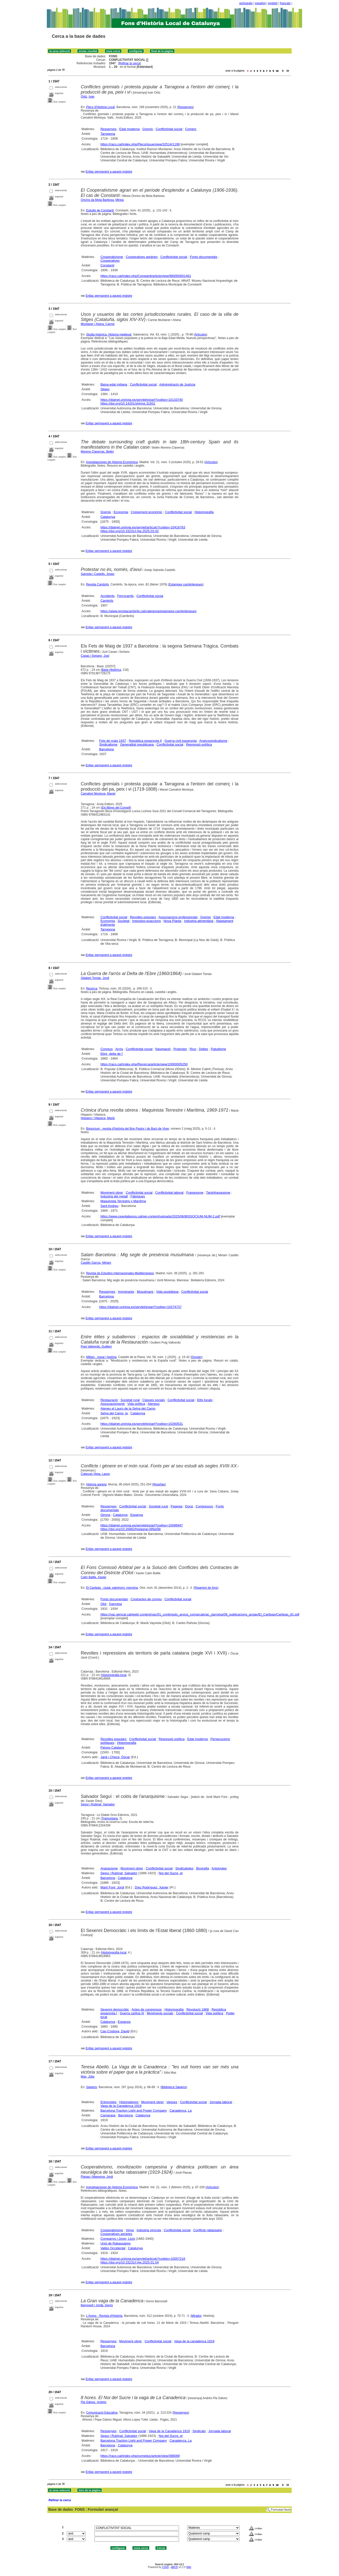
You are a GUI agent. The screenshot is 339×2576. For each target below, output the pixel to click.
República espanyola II (145, 741)
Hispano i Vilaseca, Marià (98, 1118)
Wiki (188, 2567)
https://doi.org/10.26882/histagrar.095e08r (130, 1529)
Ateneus (154, 1404)
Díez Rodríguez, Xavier (151, 1887)
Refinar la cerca (129, 63)
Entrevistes (108, 2102)
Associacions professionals (178, 917)
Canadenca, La (181, 2110)
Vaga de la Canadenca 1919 (120, 2106)
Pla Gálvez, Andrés (93, 2402)
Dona (189, 1506)
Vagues (171, 2102)
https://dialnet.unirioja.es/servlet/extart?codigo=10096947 (141, 1525)
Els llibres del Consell (116, 807)
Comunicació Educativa (101, 2412)
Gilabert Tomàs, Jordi (95, 978)
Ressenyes (185, 107)
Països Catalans (112, 1747)
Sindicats (199, 2431)
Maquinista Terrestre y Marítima (123, 1201)
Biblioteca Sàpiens (173, 2087)
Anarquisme (109, 1868)
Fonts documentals (203, 257)
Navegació (163, 1049)
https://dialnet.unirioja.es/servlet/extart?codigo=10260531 (141, 1424)
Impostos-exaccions (146, 921)
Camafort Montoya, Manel (98, 793)
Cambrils (106, 600)
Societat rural (130, 1400)
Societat (123, 921)
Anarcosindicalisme (213, 741)
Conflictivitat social (169, 129)
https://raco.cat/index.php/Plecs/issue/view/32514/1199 (140, 144)
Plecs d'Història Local (100, 107)
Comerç (191, 129)
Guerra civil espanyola (180, 741)
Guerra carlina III (132, 2013)
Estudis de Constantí (100, 210)
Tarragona (107, 134)
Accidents (107, 596)
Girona (105, 1515)
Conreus (106, 1049)
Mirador (197, 2316)
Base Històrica (111, 670)
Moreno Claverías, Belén (97, 451)
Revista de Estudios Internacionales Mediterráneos (120, 1273)
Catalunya (107, 517)
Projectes (180, 1049)
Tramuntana (110, 1818)
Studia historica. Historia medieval (108, 334)
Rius (193, 1049)
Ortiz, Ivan (88, 96)
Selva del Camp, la (114, 1413)
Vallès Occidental (112, 2248)
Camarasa (107, 2115)
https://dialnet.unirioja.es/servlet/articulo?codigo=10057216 (142, 2259)
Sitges (104, 389)
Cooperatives (110, 260)
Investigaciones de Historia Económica (112, 462)
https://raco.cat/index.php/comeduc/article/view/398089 (140, 2456)
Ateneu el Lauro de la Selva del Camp (127, 1408)
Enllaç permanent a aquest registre (109, 171)
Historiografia (204, 512)
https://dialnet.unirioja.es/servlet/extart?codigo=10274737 (140, 1307)
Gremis (147, 129)
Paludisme (218, 1049)
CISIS (165, 2567)
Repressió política (199, 744)
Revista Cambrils (97, 584)
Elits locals (204, 1400)
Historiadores (128, 2102)
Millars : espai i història (101, 1357)
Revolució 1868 (197, 2009)
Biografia (202, 1868)
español (260, 3)
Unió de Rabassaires (115, 2243)
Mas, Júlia (87, 2076)
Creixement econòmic (146, 512)
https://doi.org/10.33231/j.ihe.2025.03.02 (129, 531)
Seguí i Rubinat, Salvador (98, 1804)
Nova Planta (172, 921)
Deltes (203, 1049)
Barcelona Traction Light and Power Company (133, 2110)
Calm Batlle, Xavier (93, 1577)
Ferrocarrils (125, 596)
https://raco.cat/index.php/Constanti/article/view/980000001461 (145, 276)
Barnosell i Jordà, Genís (97, 2305)
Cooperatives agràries (141, 257)
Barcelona (106, 749)
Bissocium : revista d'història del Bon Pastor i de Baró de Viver (127, 1128)
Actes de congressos (146, 2009)
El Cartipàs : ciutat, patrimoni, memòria (112, 1587)
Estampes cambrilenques (186, 584)
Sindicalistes (184, 1868)
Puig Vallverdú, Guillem (96, 1346)
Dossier (197, 1357)
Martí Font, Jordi (112, 1887)
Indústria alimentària (198, 921)
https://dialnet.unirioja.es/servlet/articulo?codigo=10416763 (142, 527)
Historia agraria (96, 1484)
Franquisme (195, 1192)
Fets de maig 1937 (112, 741)
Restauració (109, 1400)
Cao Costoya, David (114, 2031)
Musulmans (145, 1292)
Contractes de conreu (146, 1599)
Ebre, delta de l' (111, 1054)
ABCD (174, 2567)
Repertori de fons (206, 1587)
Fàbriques (137, 1196)
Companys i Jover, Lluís (117, 2238)
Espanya (136, 1515)
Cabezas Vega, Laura (95, 1474)
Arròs (119, 1049)
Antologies (219, 1868)
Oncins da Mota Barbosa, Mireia (102, 200)
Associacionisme (112, 1404)
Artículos (201, 334)
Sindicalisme (108, 744)
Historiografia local (114, 1675)
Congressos (204, 1506)
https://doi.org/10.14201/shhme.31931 (127, 403)
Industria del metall (114, 1196)
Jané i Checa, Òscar (115, 1757)
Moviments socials (160, 2013)
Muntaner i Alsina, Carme (98, 324)
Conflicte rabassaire (207, 2230)
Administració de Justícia (177, 384)
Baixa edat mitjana (113, 384)
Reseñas (159, 1484)
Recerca (91, 988)
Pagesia (177, 1506)
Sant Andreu (109, 1206)
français (285, 3)
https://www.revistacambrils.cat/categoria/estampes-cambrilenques (148, 611)
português (246, 3)
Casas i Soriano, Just (95, 656)
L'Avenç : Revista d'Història (104, 2316)
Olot (103, 1604)
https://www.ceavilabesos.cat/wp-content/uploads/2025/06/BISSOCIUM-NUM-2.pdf (160, 1216)
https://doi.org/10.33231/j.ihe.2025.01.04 (129, 2262)
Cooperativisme (111, 257)
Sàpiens (91, 2087)
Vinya (130, 2230)
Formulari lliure (281, 2509)
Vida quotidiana (167, 1292)
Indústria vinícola (148, 2230)
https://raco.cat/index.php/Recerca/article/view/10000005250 (144, 1064)
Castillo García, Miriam (96, 1262)
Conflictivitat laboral (169, 1192)
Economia (121, 512)
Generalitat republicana (137, 744)
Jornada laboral (221, 2102)
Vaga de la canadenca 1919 (194, 2341)
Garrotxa (115, 1604)
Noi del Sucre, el (171, 1873)
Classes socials (153, 1400)
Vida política (136, 1404)
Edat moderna (129, 129)
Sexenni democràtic (114, 2009)
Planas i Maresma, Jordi (97, 2176)
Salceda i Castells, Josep (97, 574)
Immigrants (126, 1292)
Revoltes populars (143, 917)
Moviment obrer (111, 1192)
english (273, 3)
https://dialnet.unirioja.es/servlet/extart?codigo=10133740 (141, 400)
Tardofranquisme (218, 1192)
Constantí (107, 265)
